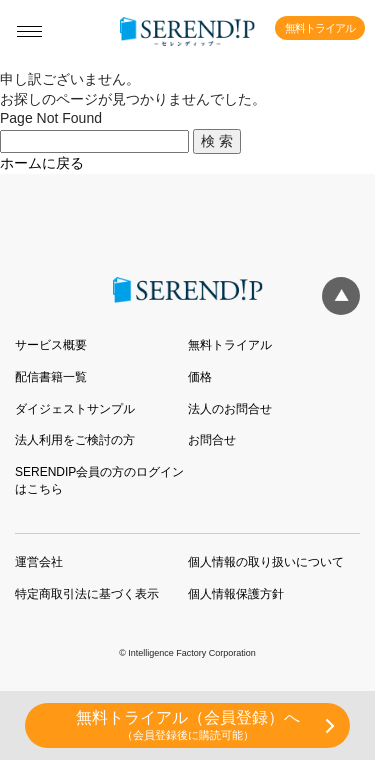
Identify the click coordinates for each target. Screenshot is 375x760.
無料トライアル (320, 28)
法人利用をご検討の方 (75, 440)
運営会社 (39, 562)
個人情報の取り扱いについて (266, 562)
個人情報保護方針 (236, 594)
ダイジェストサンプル (75, 409)
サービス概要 (51, 345)
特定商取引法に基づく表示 (87, 594)
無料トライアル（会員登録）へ (187, 726)
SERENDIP (187, 32)
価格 (200, 377)
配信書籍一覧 (51, 377)
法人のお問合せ (230, 409)
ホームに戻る (42, 163)
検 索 (217, 141)
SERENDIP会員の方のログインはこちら (99, 480)
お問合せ (212, 440)
